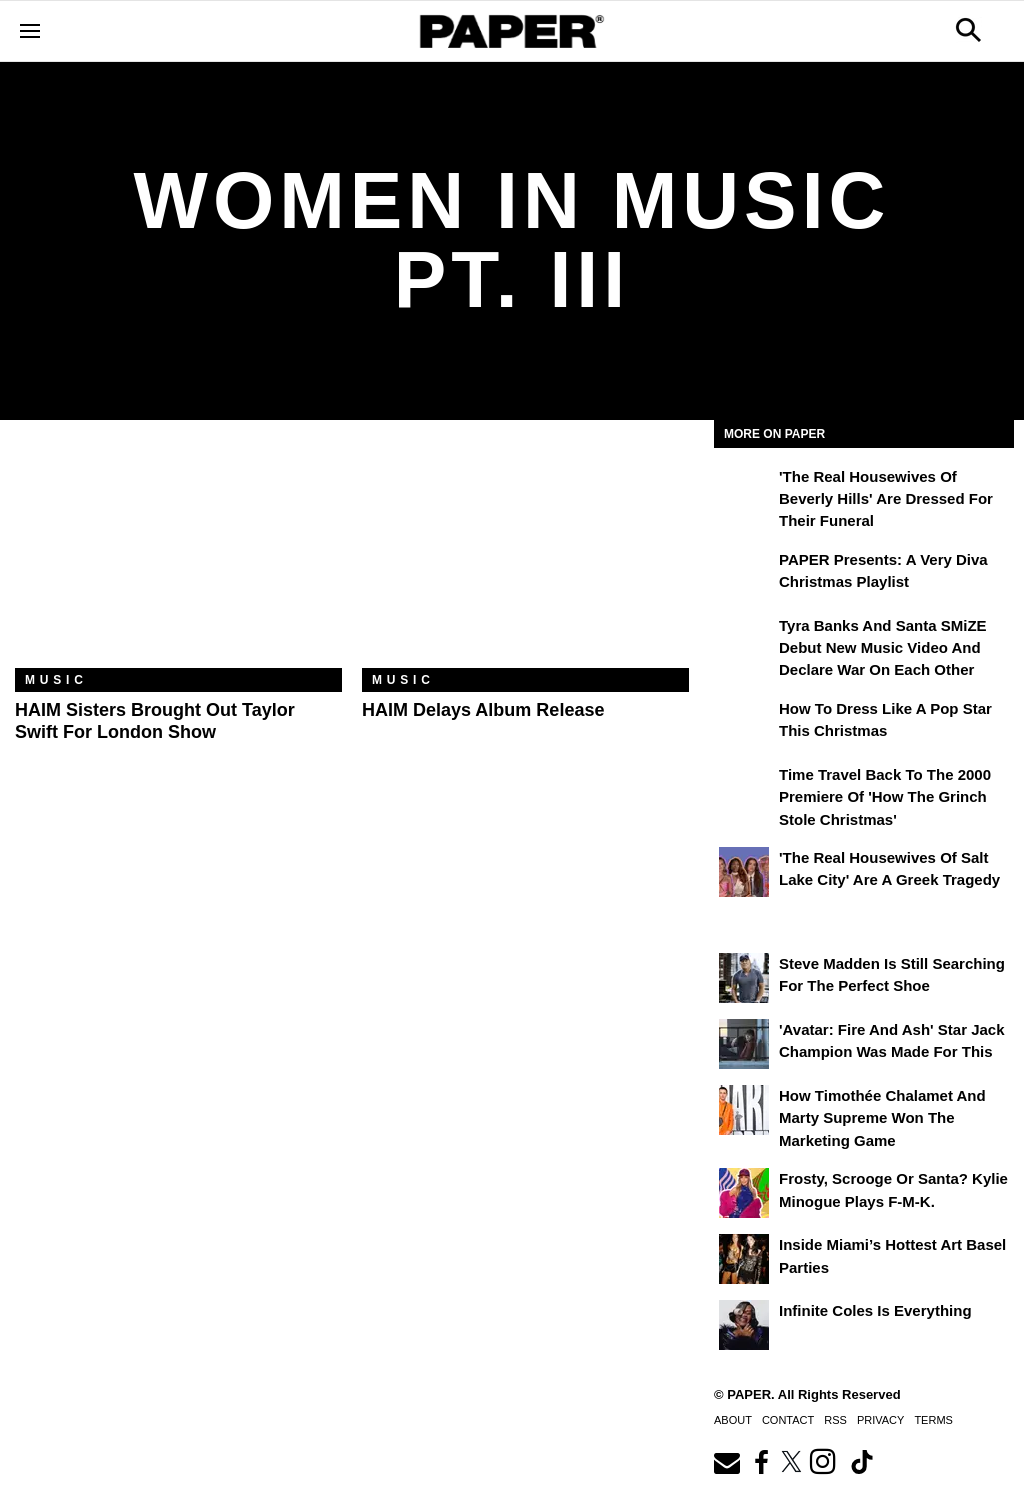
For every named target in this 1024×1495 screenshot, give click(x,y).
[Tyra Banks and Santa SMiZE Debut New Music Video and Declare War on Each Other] (744, 640)
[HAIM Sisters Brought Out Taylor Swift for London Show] (178, 559)
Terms (933, 1420)
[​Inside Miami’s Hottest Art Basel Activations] (744, 1259)
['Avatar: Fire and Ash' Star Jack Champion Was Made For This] (744, 1044)
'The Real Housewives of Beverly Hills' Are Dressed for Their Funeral (886, 499)
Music (56, 680)
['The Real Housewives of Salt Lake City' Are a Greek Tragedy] (744, 872)
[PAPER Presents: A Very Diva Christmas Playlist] (744, 574)
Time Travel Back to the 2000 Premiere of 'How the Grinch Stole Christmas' (885, 797)
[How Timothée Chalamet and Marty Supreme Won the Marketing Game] (744, 1110)
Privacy (880, 1420)
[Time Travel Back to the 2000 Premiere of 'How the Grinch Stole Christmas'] (744, 789)
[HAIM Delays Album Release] (525, 559)
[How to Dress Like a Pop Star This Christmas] (744, 723)
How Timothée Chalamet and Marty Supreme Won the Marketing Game (882, 1118)
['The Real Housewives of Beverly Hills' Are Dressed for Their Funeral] (744, 491)
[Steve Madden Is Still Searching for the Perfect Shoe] (744, 978)
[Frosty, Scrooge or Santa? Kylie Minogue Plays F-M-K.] (744, 1193)
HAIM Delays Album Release (483, 710)
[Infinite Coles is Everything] (744, 1325)
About (733, 1420)
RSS (835, 1420)
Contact (788, 1420)
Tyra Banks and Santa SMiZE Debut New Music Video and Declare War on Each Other (883, 648)
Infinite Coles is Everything (875, 1310)
